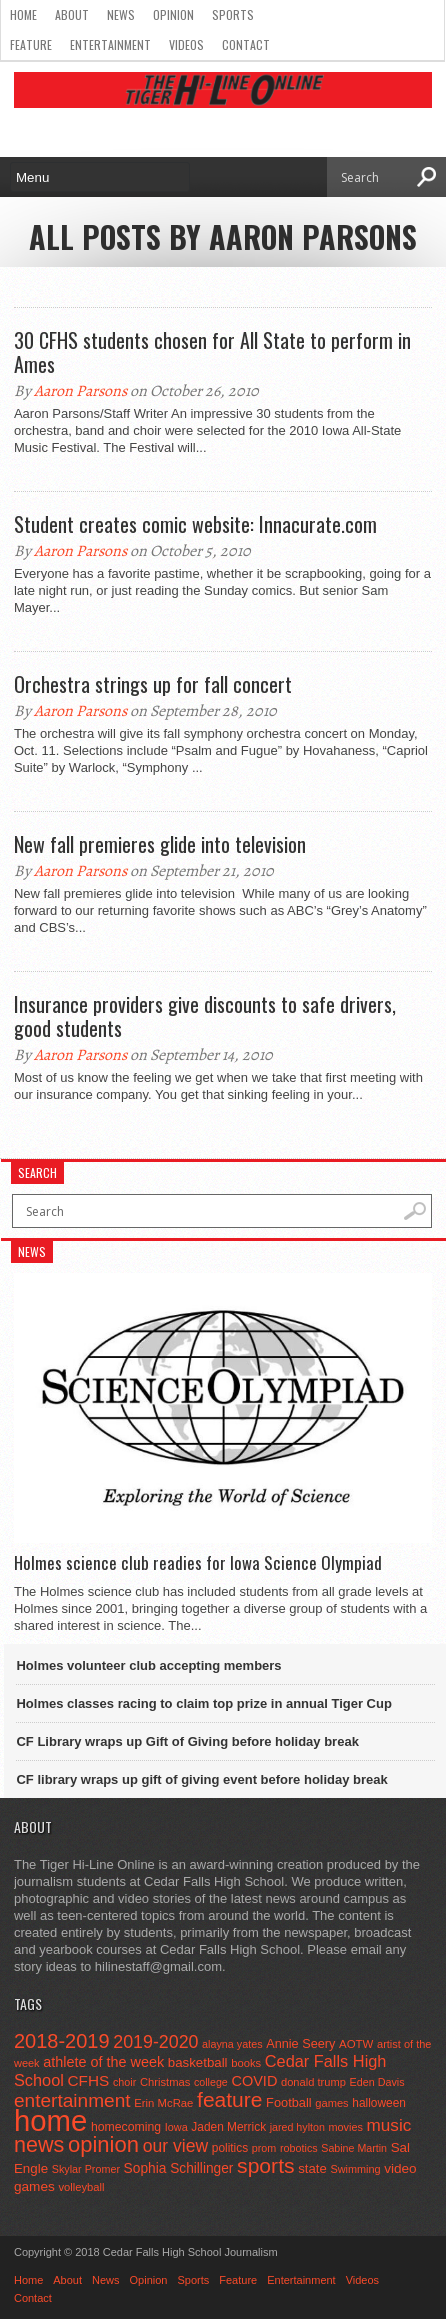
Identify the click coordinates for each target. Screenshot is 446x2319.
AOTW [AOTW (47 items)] (356, 2044)
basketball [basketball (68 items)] (198, 2062)
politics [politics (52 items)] (230, 2148)
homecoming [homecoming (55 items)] (126, 2127)
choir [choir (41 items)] (124, 2082)
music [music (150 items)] (389, 2125)
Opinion (173, 14)
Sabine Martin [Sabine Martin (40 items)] (354, 2148)
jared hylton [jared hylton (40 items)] (297, 2127)
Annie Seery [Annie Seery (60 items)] (300, 2043)
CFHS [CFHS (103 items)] (89, 2080)
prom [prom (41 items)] (264, 2148)
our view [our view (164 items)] (176, 2146)
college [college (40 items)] (211, 2082)
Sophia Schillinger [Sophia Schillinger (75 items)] (179, 2168)
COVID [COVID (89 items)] (254, 2081)
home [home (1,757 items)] (50, 2120)
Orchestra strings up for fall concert (153, 684)
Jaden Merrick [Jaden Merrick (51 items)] (228, 2127)
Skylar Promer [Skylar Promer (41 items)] (86, 2169)
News (121, 14)
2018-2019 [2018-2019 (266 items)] (62, 2041)
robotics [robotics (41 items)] (299, 2148)
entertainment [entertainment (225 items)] (72, 2100)
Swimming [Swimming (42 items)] (355, 2169)
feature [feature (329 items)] (229, 2099)
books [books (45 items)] (246, 2063)
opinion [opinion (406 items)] (103, 2144)
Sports (233, 14)
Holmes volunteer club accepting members (148, 1665)
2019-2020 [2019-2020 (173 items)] (155, 2042)
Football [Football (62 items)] (289, 2102)
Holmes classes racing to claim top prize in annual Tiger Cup (203, 1703)
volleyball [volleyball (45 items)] (81, 2187)
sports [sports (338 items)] (266, 2165)
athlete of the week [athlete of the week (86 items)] (103, 2062)
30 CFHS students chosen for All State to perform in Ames (212, 352)
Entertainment (110, 44)
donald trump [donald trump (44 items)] (313, 2082)
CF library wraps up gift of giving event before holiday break (201, 1779)
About (72, 14)
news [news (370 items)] (39, 2144)
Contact (246, 44)
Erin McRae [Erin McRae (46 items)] (163, 2103)
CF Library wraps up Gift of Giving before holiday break (187, 1741)
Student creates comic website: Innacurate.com (195, 524)
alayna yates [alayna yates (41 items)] (232, 2044)
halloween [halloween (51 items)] (379, 2103)
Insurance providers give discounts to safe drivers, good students (205, 1016)
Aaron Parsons (80, 391)
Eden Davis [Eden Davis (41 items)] (377, 2082)
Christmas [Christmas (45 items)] (165, 2082)
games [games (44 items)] (331, 2103)
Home (23, 14)
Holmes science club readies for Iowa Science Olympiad (198, 1563)
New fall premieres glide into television (160, 844)
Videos (186, 44)
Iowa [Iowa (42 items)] (176, 2127)
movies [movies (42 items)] (345, 2127)
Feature (31, 44)
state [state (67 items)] (312, 2168)
